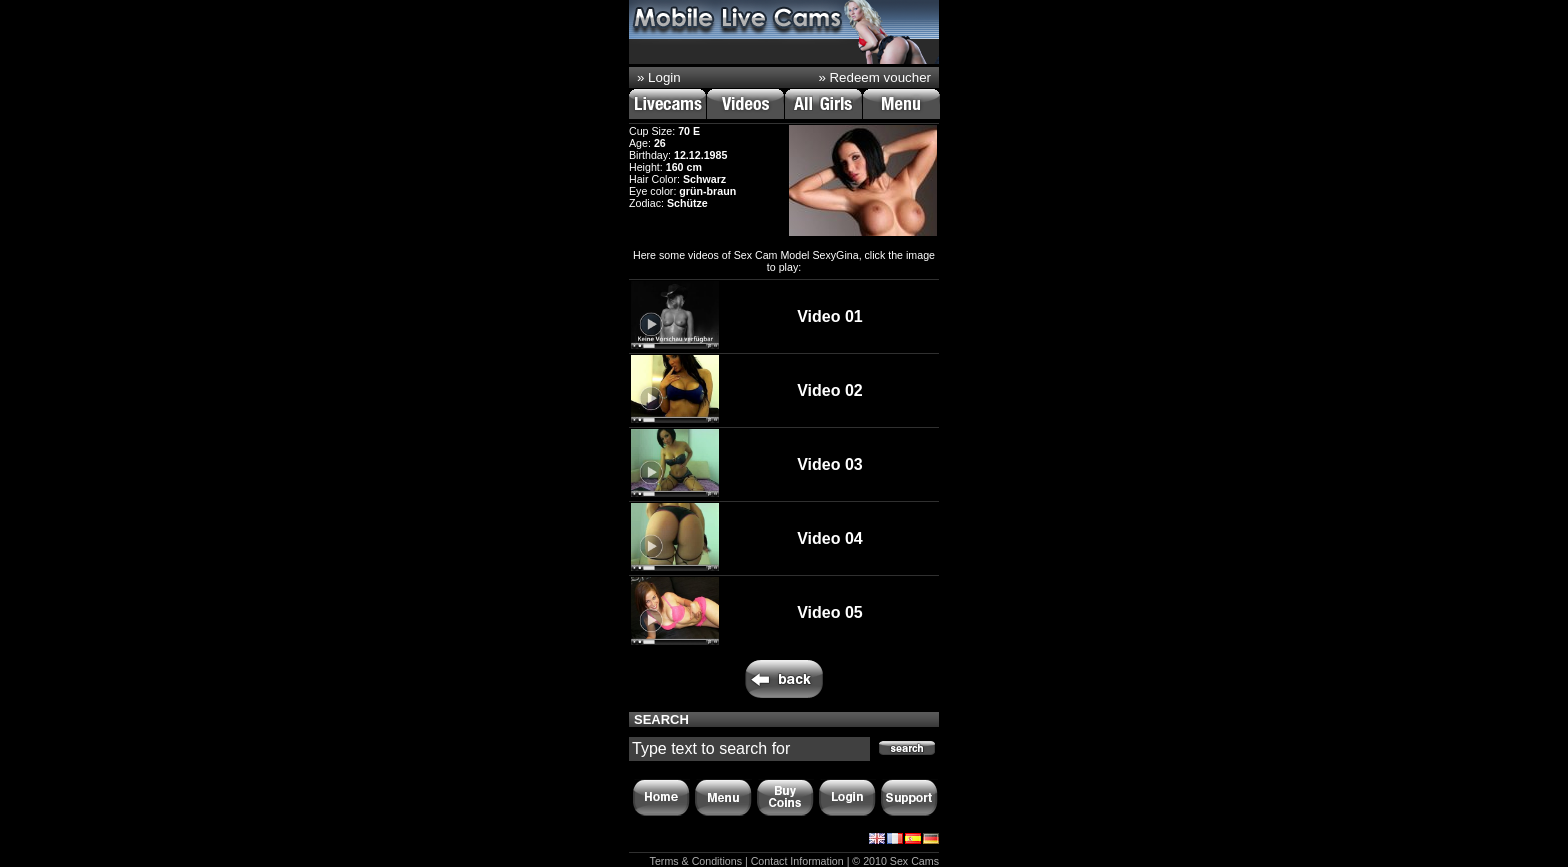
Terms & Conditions (696, 861)
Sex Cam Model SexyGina (796, 255)
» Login (659, 77)
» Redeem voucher (874, 77)
